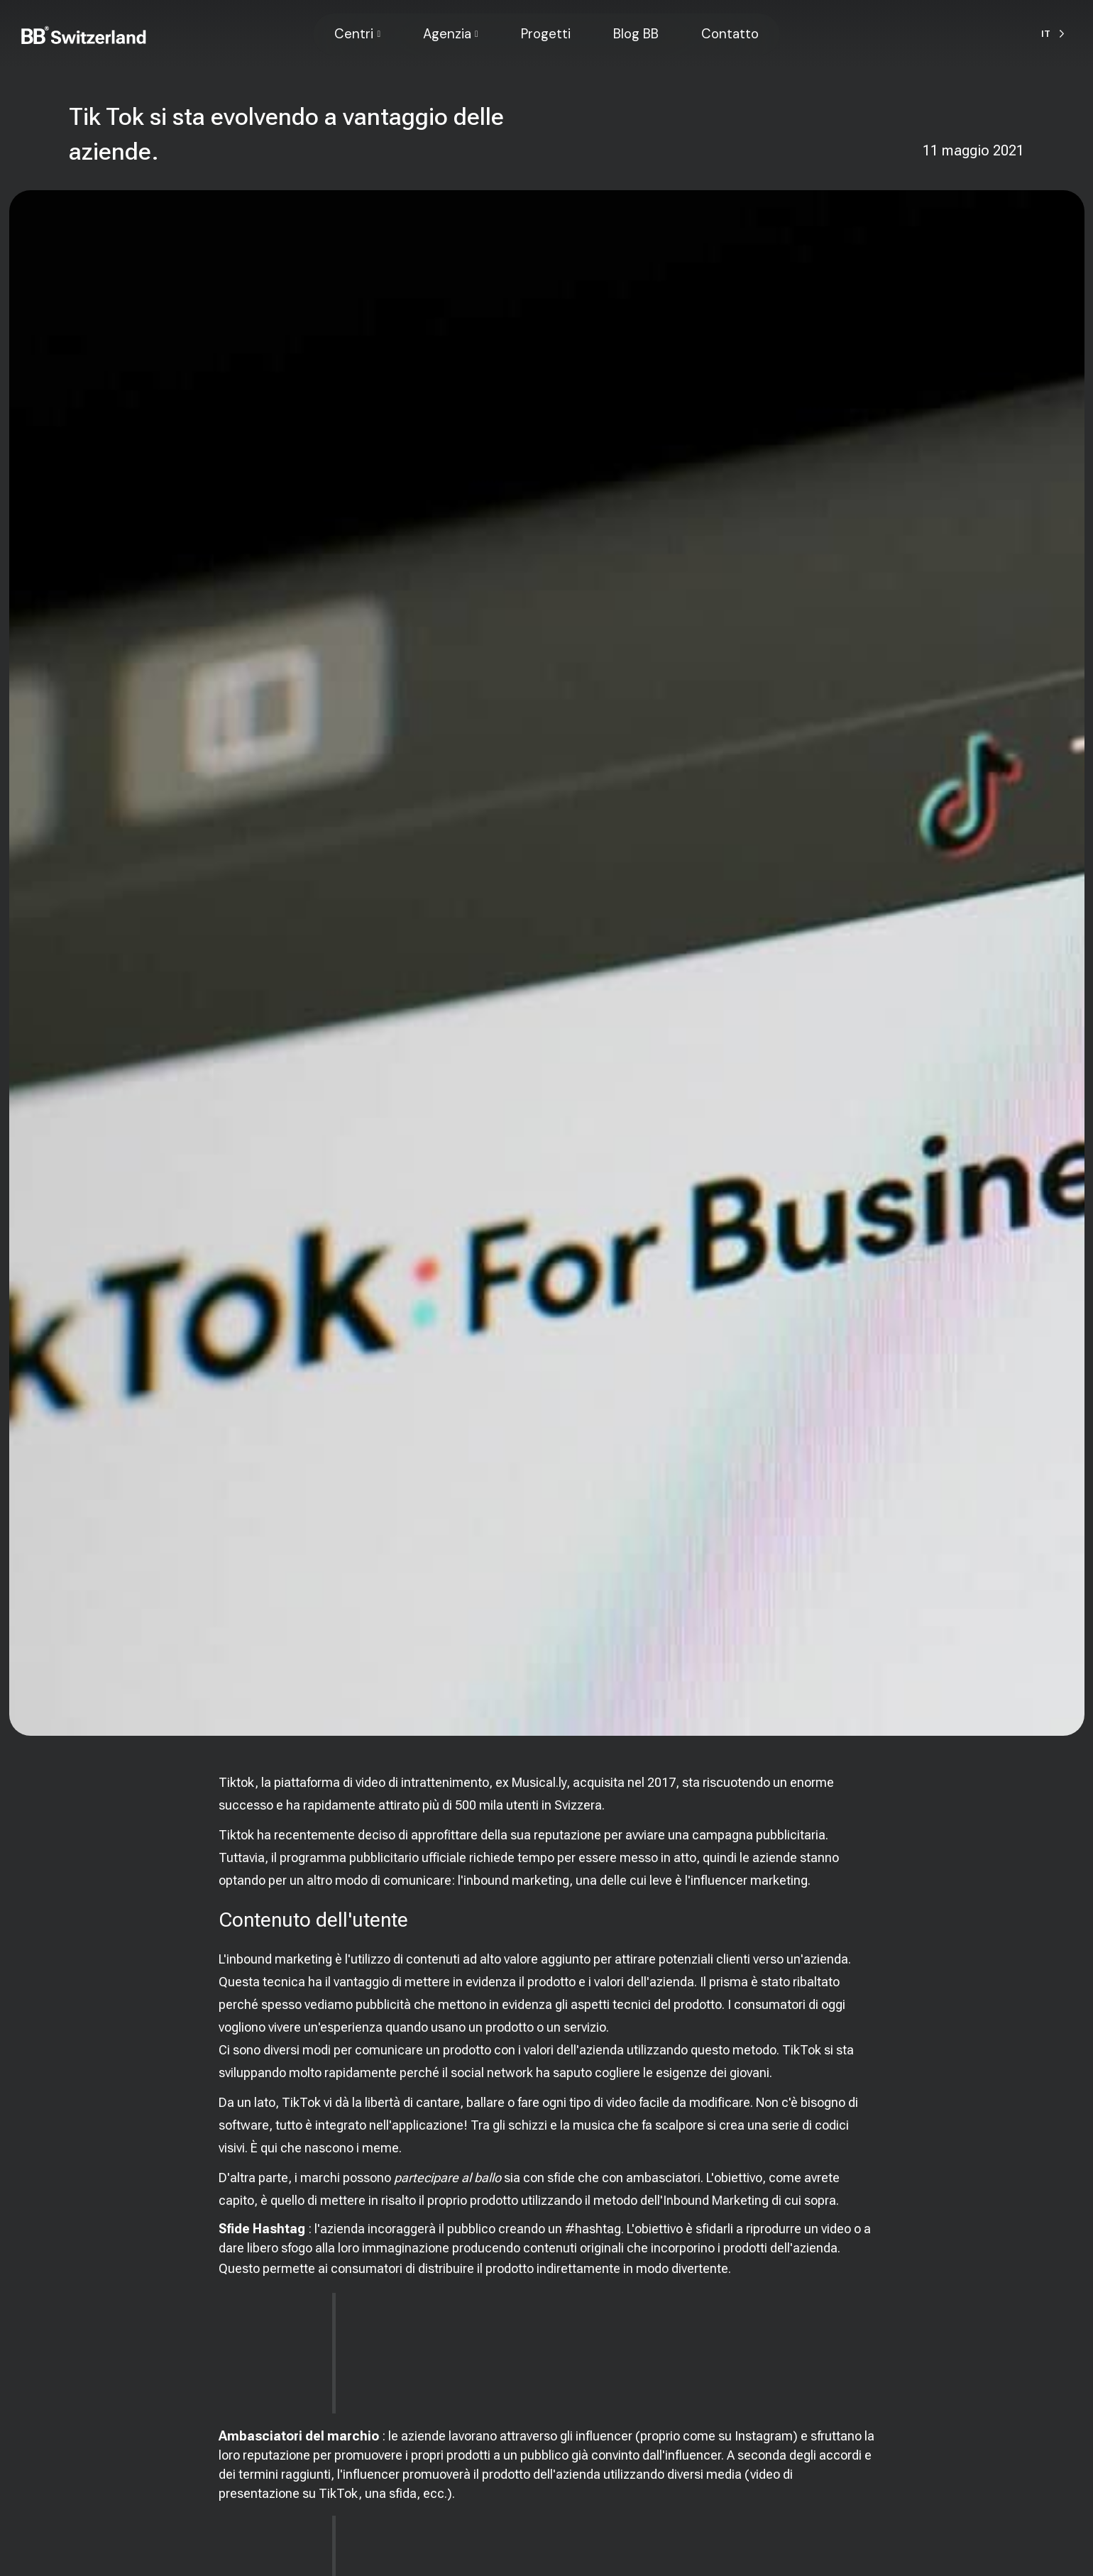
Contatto (730, 34)
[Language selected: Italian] (1053, 34)
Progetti (546, 34)
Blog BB (636, 34)
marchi (320, 2177)
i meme (377, 2147)
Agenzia (447, 34)
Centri (353, 34)
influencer (604, 2435)
